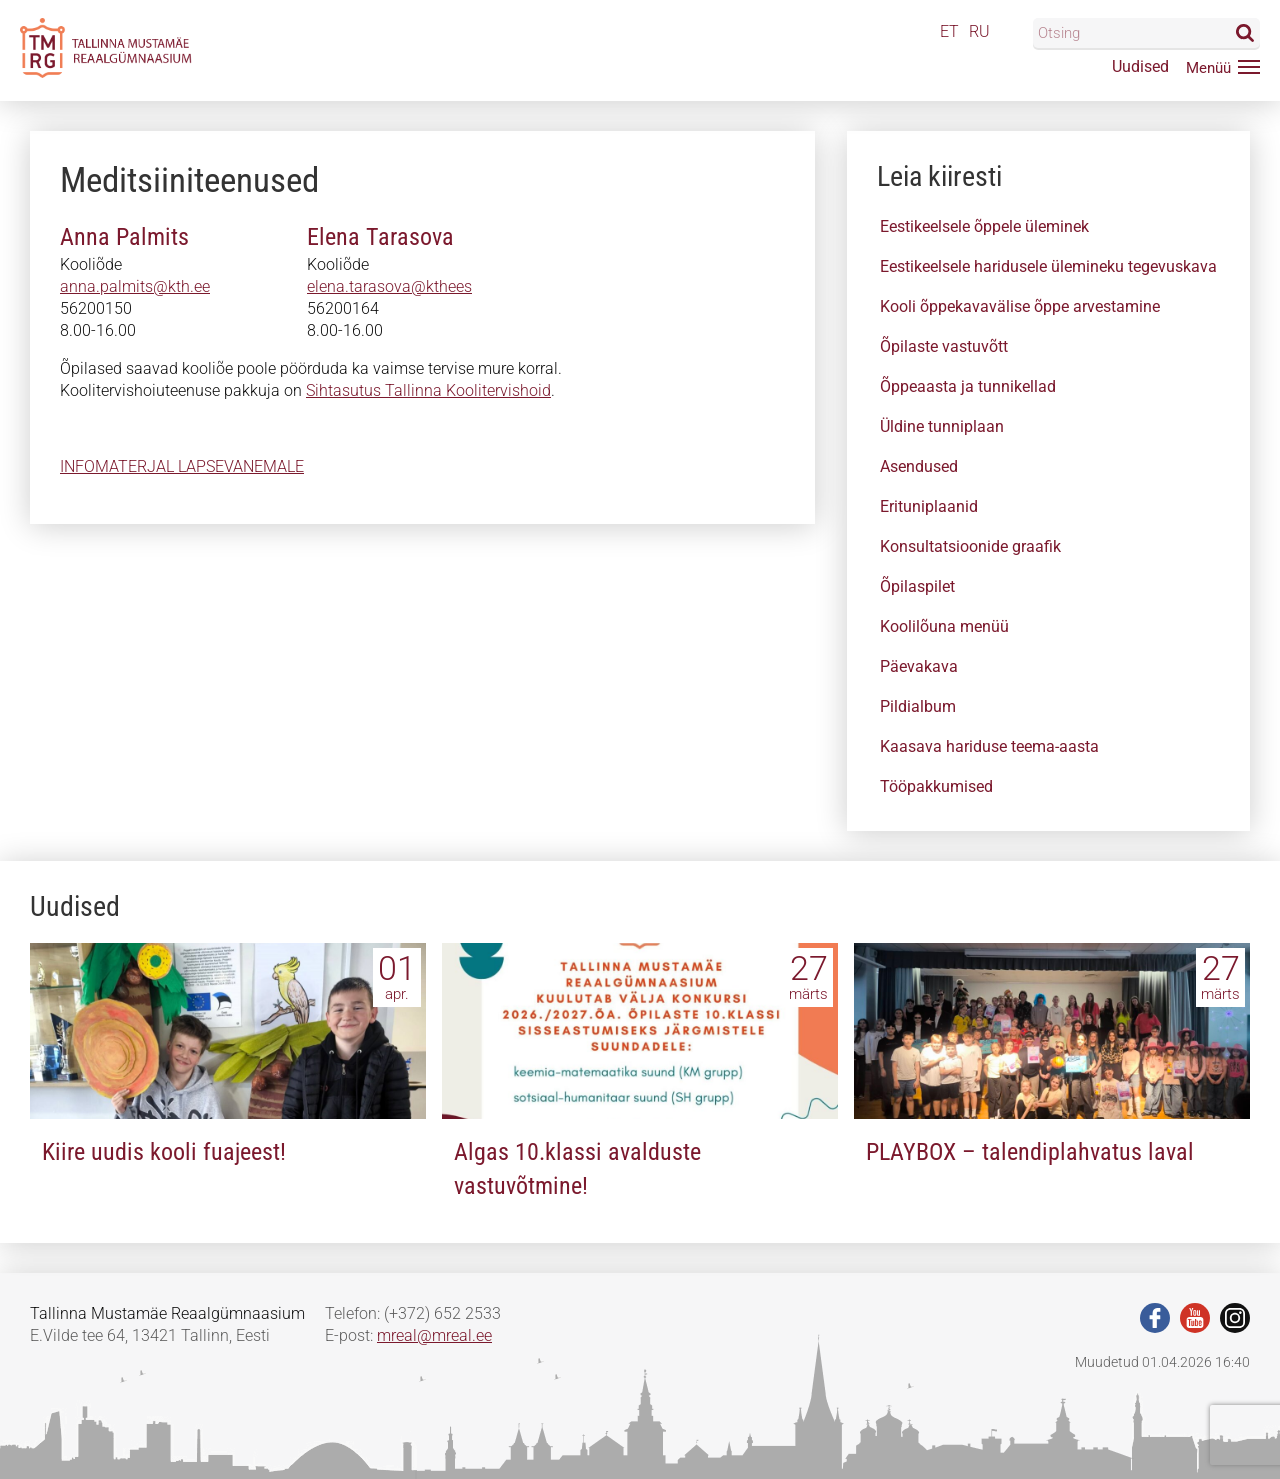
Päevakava (919, 666)
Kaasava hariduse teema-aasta (989, 746)
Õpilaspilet (917, 586)
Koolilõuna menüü (944, 626)
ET (949, 31)
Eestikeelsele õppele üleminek (984, 226)
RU (979, 31)
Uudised (1140, 66)
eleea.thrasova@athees (389, 286)
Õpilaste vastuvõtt (944, 346)
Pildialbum (918, 706)
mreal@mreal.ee (434, 1335)
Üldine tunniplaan (942, 426)
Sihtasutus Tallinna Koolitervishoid (428, 390)
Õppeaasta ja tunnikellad (968, 386)
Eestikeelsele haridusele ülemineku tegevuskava (1048, 266)
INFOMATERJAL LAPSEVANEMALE (182, 466)
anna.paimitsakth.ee (132, 286)
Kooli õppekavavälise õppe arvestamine (1020, 306)
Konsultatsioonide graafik (970, 546)
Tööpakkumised (936, 786)
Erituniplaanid (929, 506)
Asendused (919, 466)
